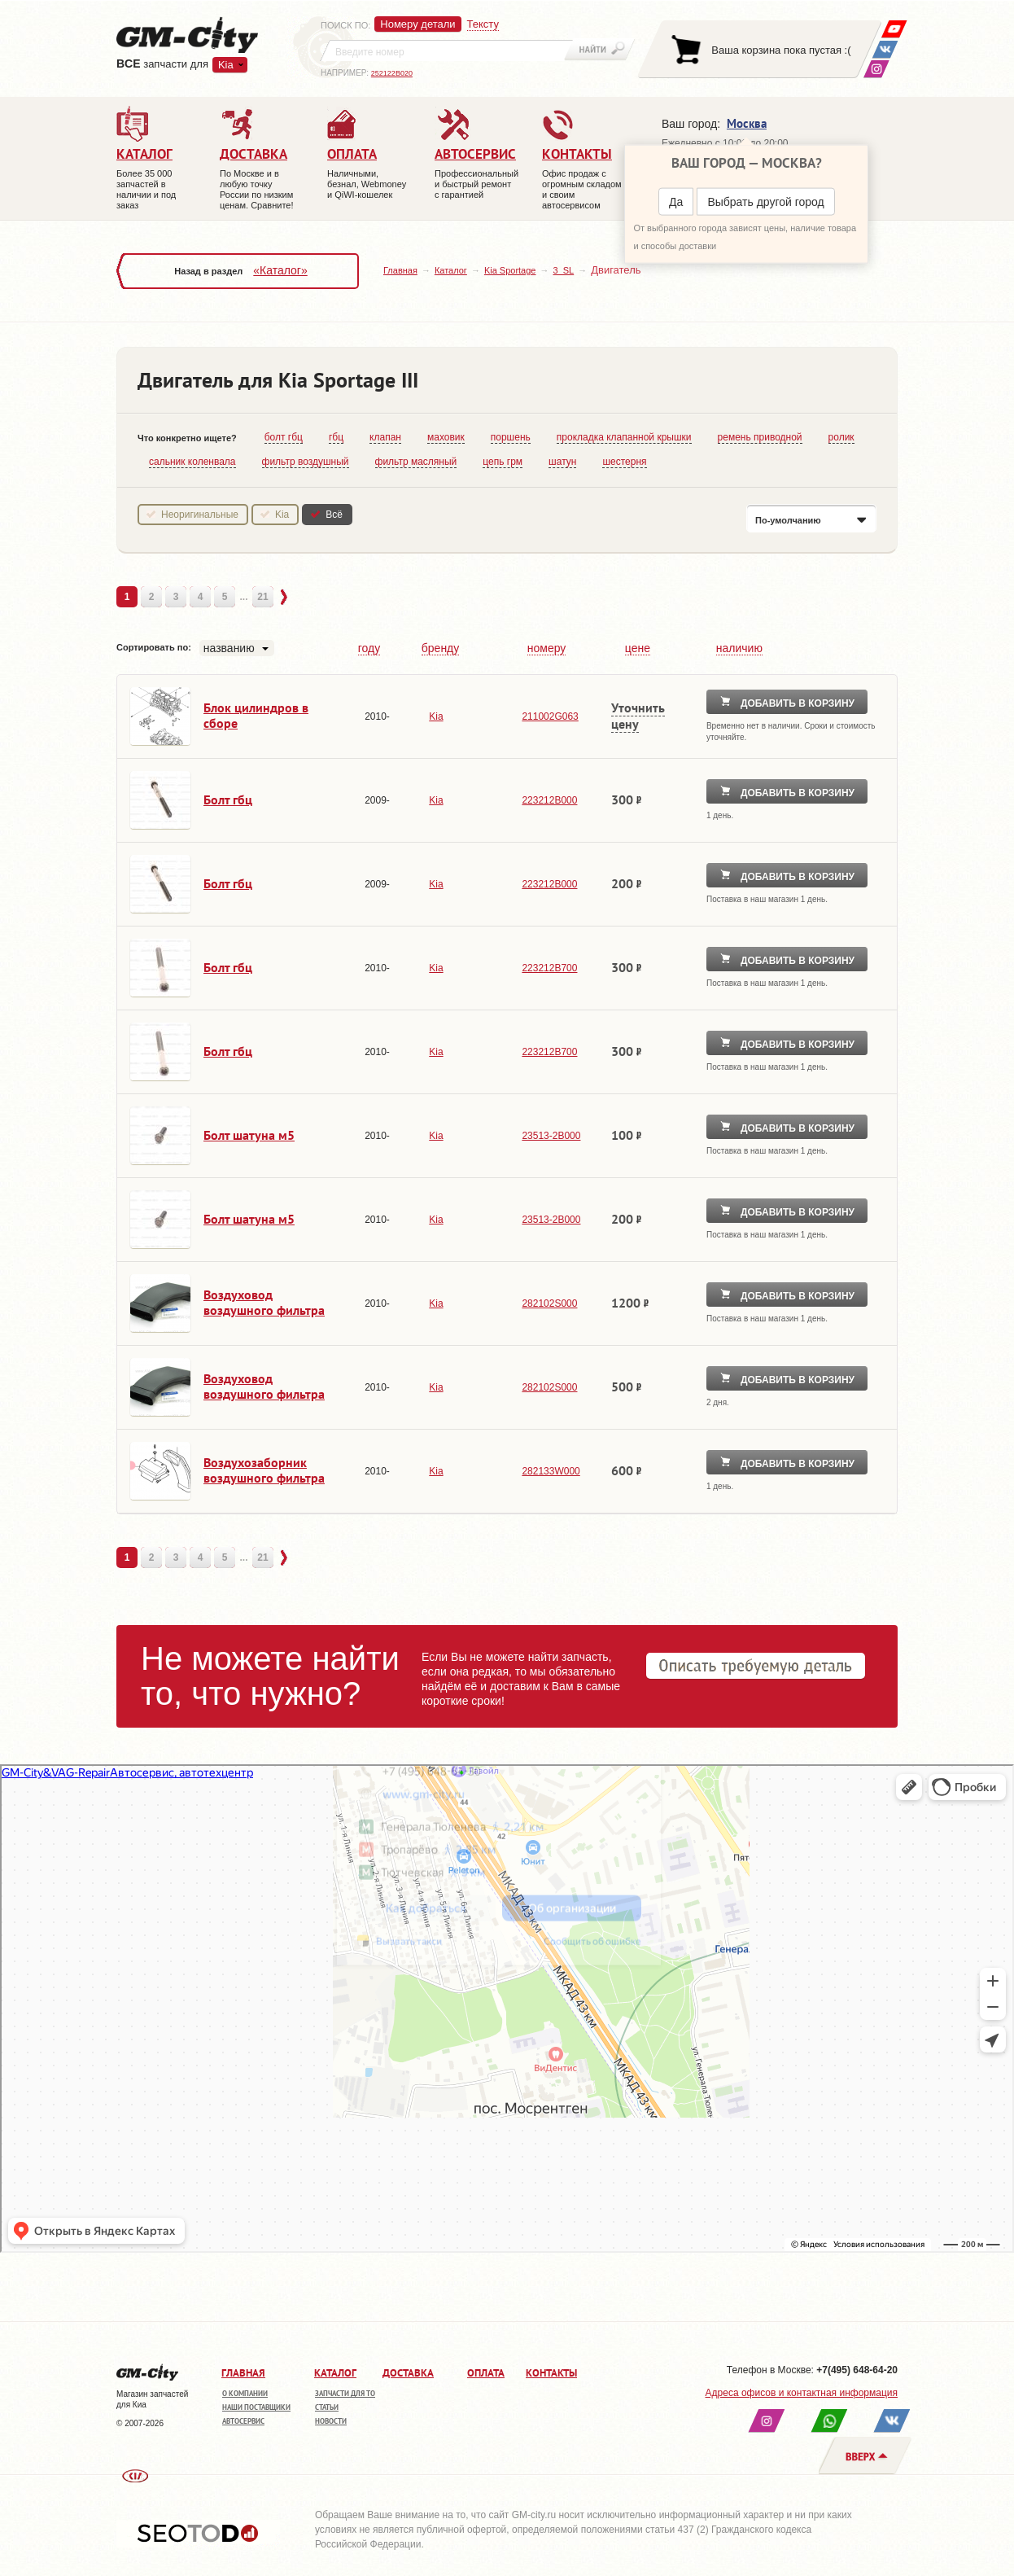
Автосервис (243, 2420)
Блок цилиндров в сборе (255, 715)
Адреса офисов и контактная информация (802, 2393)
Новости (331, 2420)
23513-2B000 (551, 1135)
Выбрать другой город (765, 201)
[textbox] (447, 50)
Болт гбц (227, 799)
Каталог (451, 270)
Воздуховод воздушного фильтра (264, 1302)
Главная (400, 270)
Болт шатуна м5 (249, 1135)
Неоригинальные (199, 514)
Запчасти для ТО (345, 2393)
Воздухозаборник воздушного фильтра (264, 1470)
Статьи (327, 2407)
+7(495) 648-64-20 (857, 2370)
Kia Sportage (510, 270)
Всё (334, 514)
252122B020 (392, 73)
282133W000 (550, 1471)
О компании (245, 2393)
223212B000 (549, 800)
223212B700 (549, 968)
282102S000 (549, 1303)
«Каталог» (280, 270)
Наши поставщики (256, 2407)
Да (676, 201)
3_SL (563, 270)
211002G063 (550, 716)
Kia (226, 65)
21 (262, 596)
